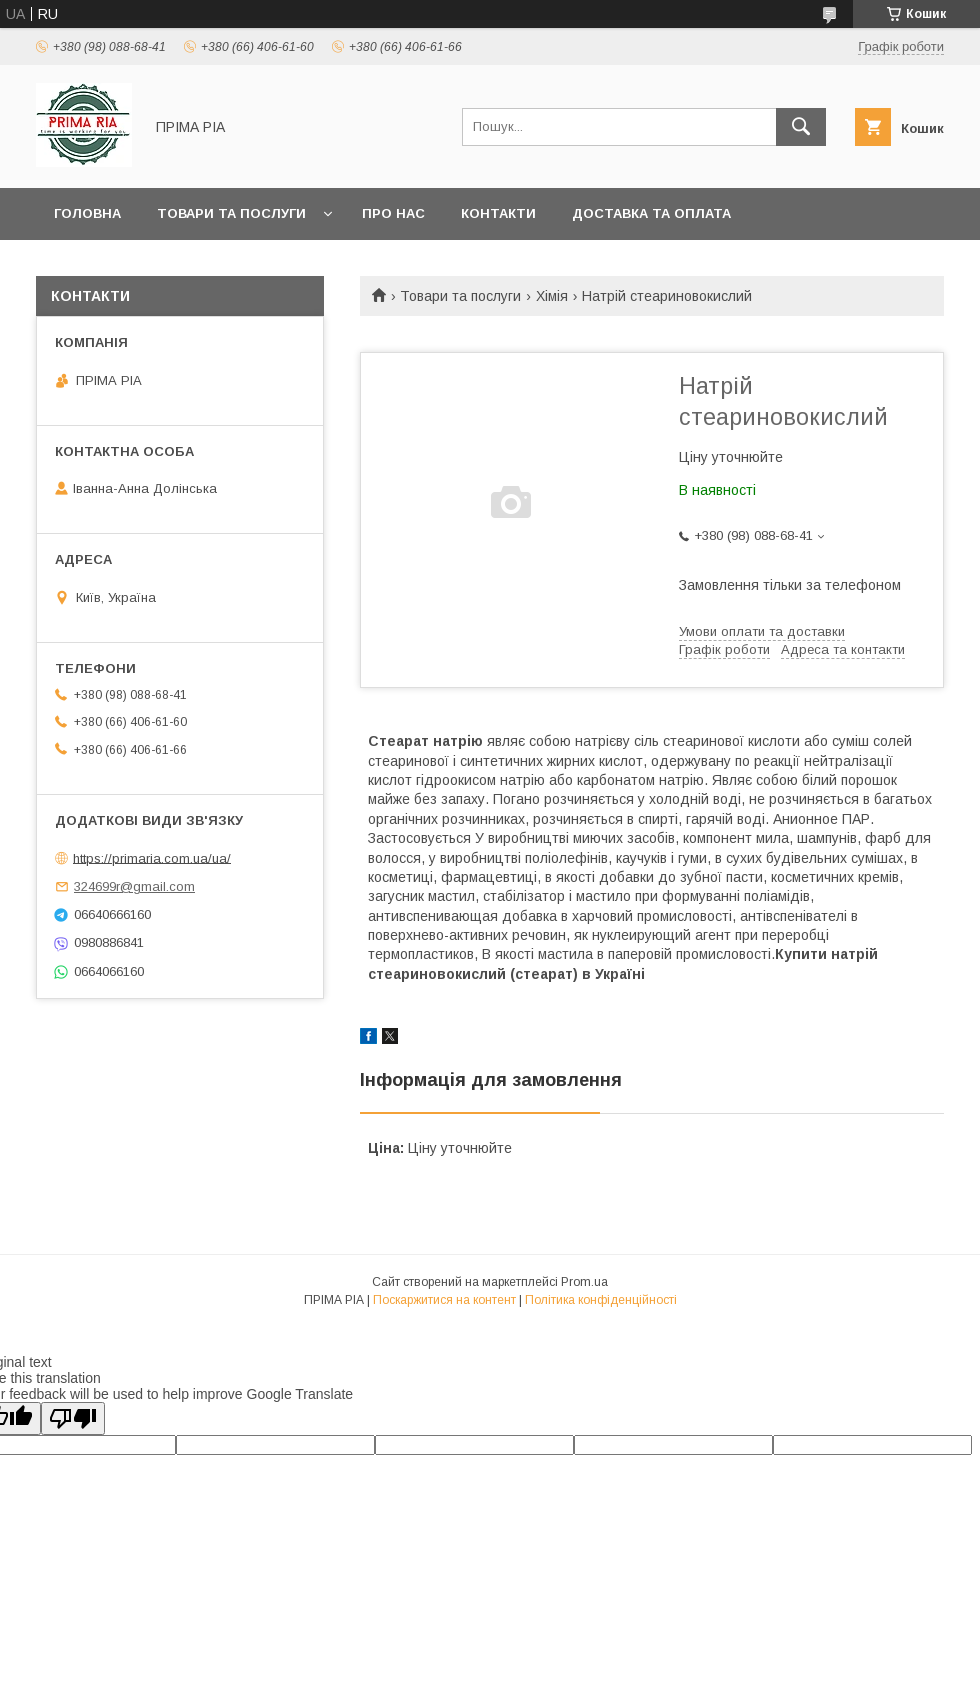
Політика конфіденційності (601, 1300)
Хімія (552, 296)
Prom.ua (584, 1282)
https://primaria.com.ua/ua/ (152, 857)
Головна (87, 213)
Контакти (498, 213)
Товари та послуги (231, 213)
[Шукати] (801, 127)
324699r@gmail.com (134, 886)
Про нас (393, 213)
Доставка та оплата (651, 213)
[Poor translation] (73, 1418)
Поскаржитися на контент (444, 1300)
